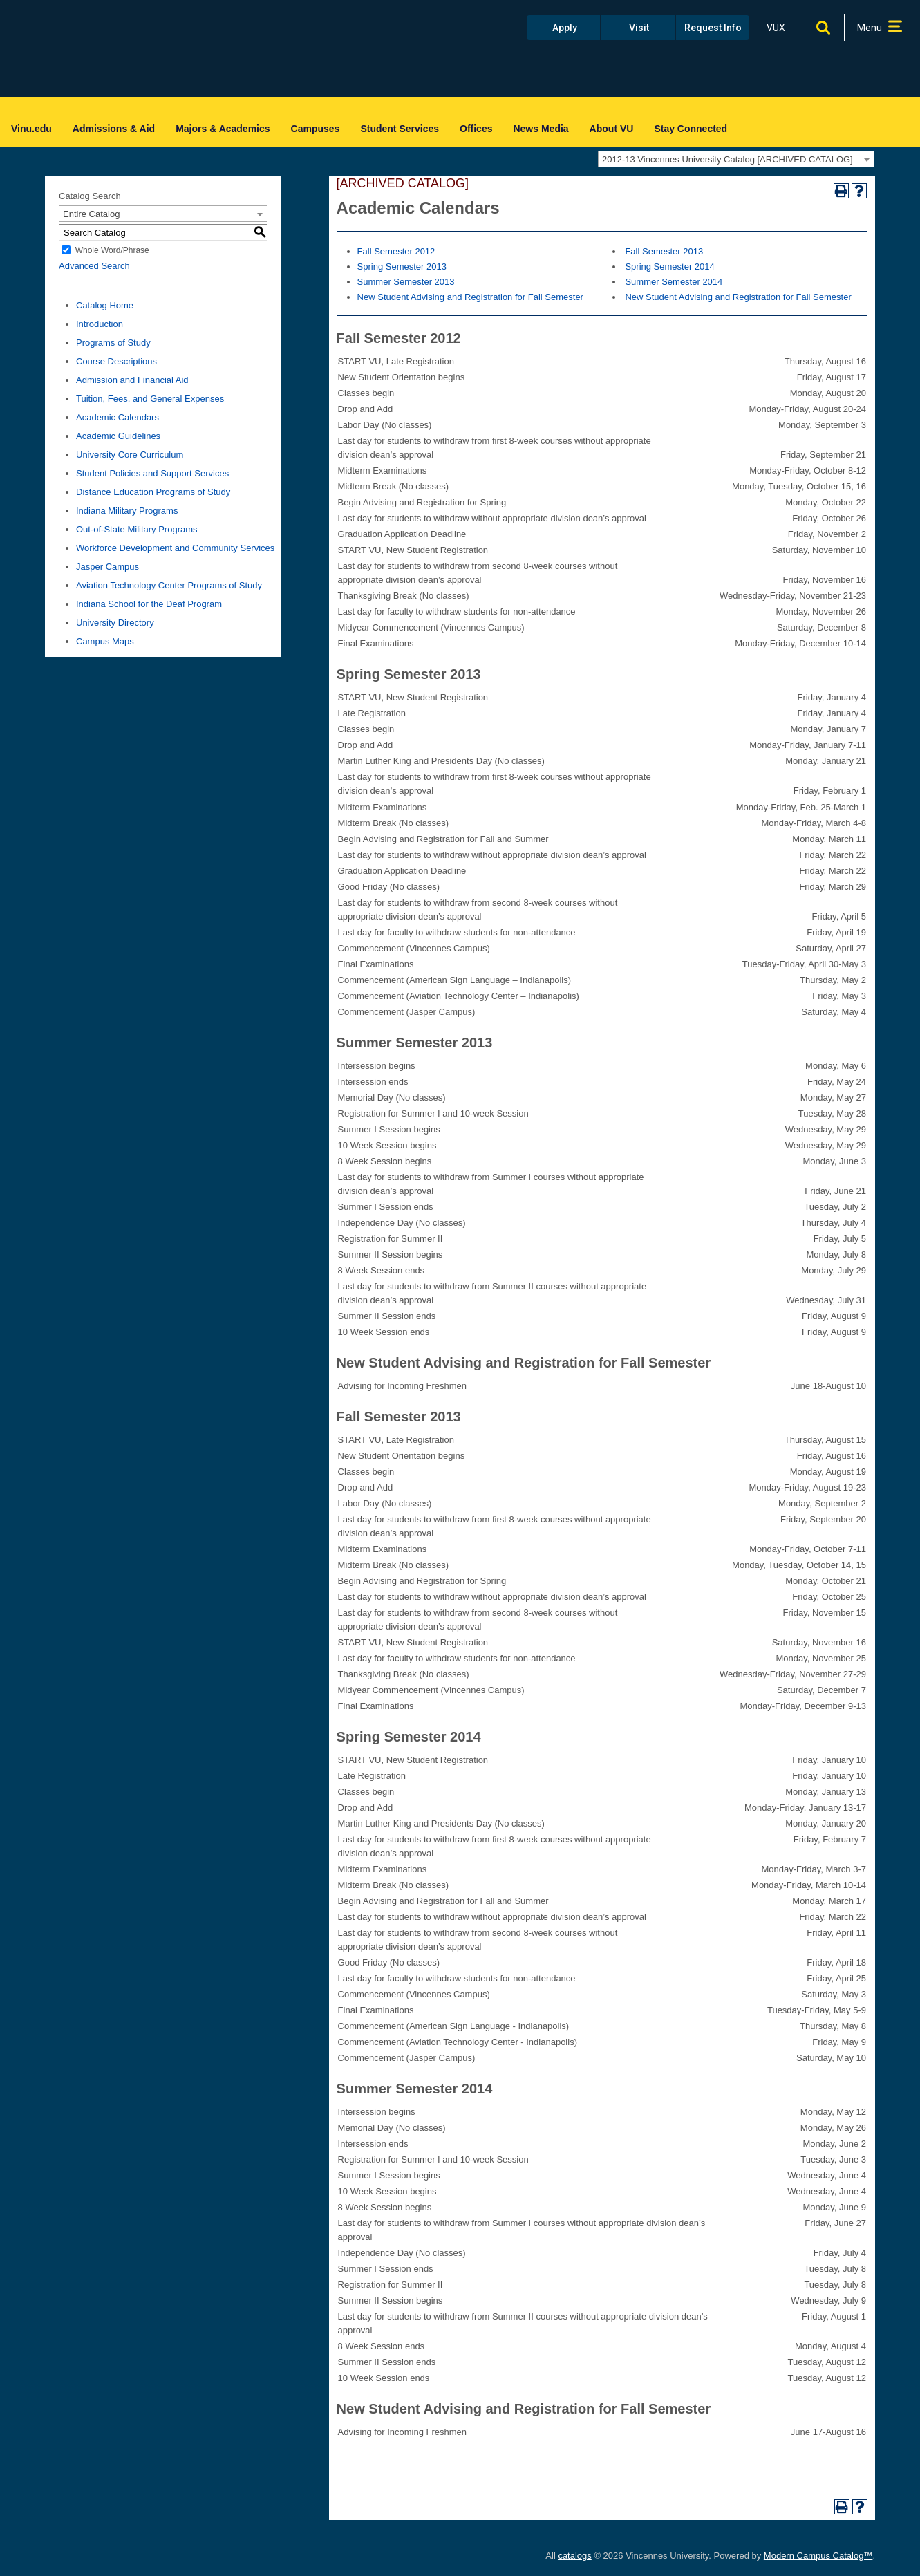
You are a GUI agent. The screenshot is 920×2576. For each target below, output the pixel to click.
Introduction (99, 324)
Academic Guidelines (118, 436)
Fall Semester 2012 (396, 251)
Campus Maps (105, 641)
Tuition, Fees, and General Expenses (150, 398)
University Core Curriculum (129, 454)
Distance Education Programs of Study (153, 492)
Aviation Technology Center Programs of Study (169, 585)
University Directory (115, 622)
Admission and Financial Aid (132, 380)
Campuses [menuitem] (315, 128)
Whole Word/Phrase (112, 250)
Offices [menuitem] (476, 128)
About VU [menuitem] (612, 128)
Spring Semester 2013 (402, 266)
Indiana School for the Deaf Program (149, 604)
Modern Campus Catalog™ (818, 2555)
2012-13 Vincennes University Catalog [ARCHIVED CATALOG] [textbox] (727, 159)
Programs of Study (113, 342)
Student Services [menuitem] (399, 128)
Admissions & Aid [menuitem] (114, 128)
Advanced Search (94, 266)
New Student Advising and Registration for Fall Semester (470, 297)
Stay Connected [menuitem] (690, 128)
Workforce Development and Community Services (175, 548)
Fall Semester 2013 (664, 251)
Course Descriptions (116, 361)
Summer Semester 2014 (673, 282)
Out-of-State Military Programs (137, 529)
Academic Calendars (117, 417)
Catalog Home (104, 305)
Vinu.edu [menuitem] (31, 128)
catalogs (574, 2555)
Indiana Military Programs (127, 510)
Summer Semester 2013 (406, 282)
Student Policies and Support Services (152, 473)
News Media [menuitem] (540, 128)
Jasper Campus (107, 566)
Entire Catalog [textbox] (91, 214)
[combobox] (736, 159)
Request (713, 27)
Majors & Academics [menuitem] (223, 128)
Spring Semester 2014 (669, 266)
